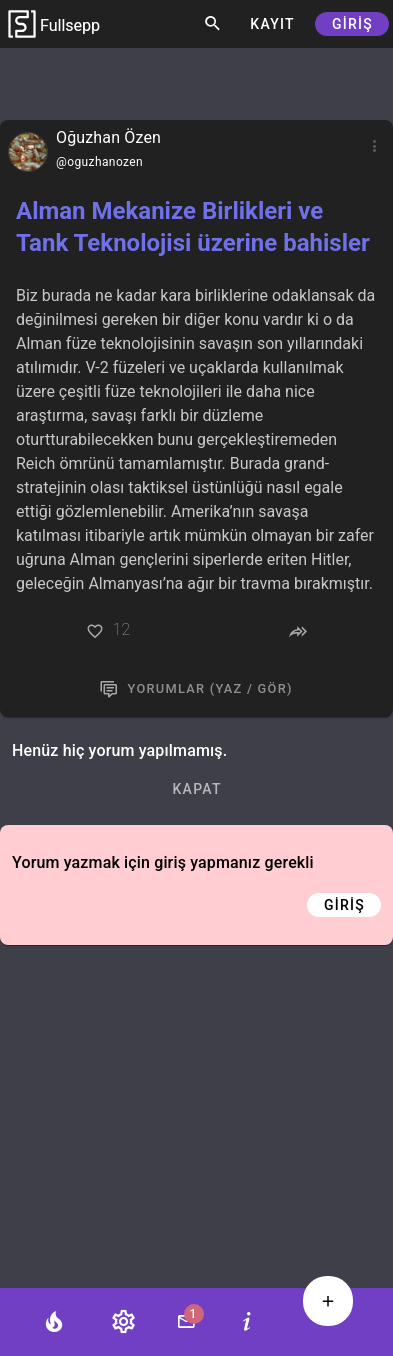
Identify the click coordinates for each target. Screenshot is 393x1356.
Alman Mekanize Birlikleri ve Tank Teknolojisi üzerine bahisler (193, 227)
